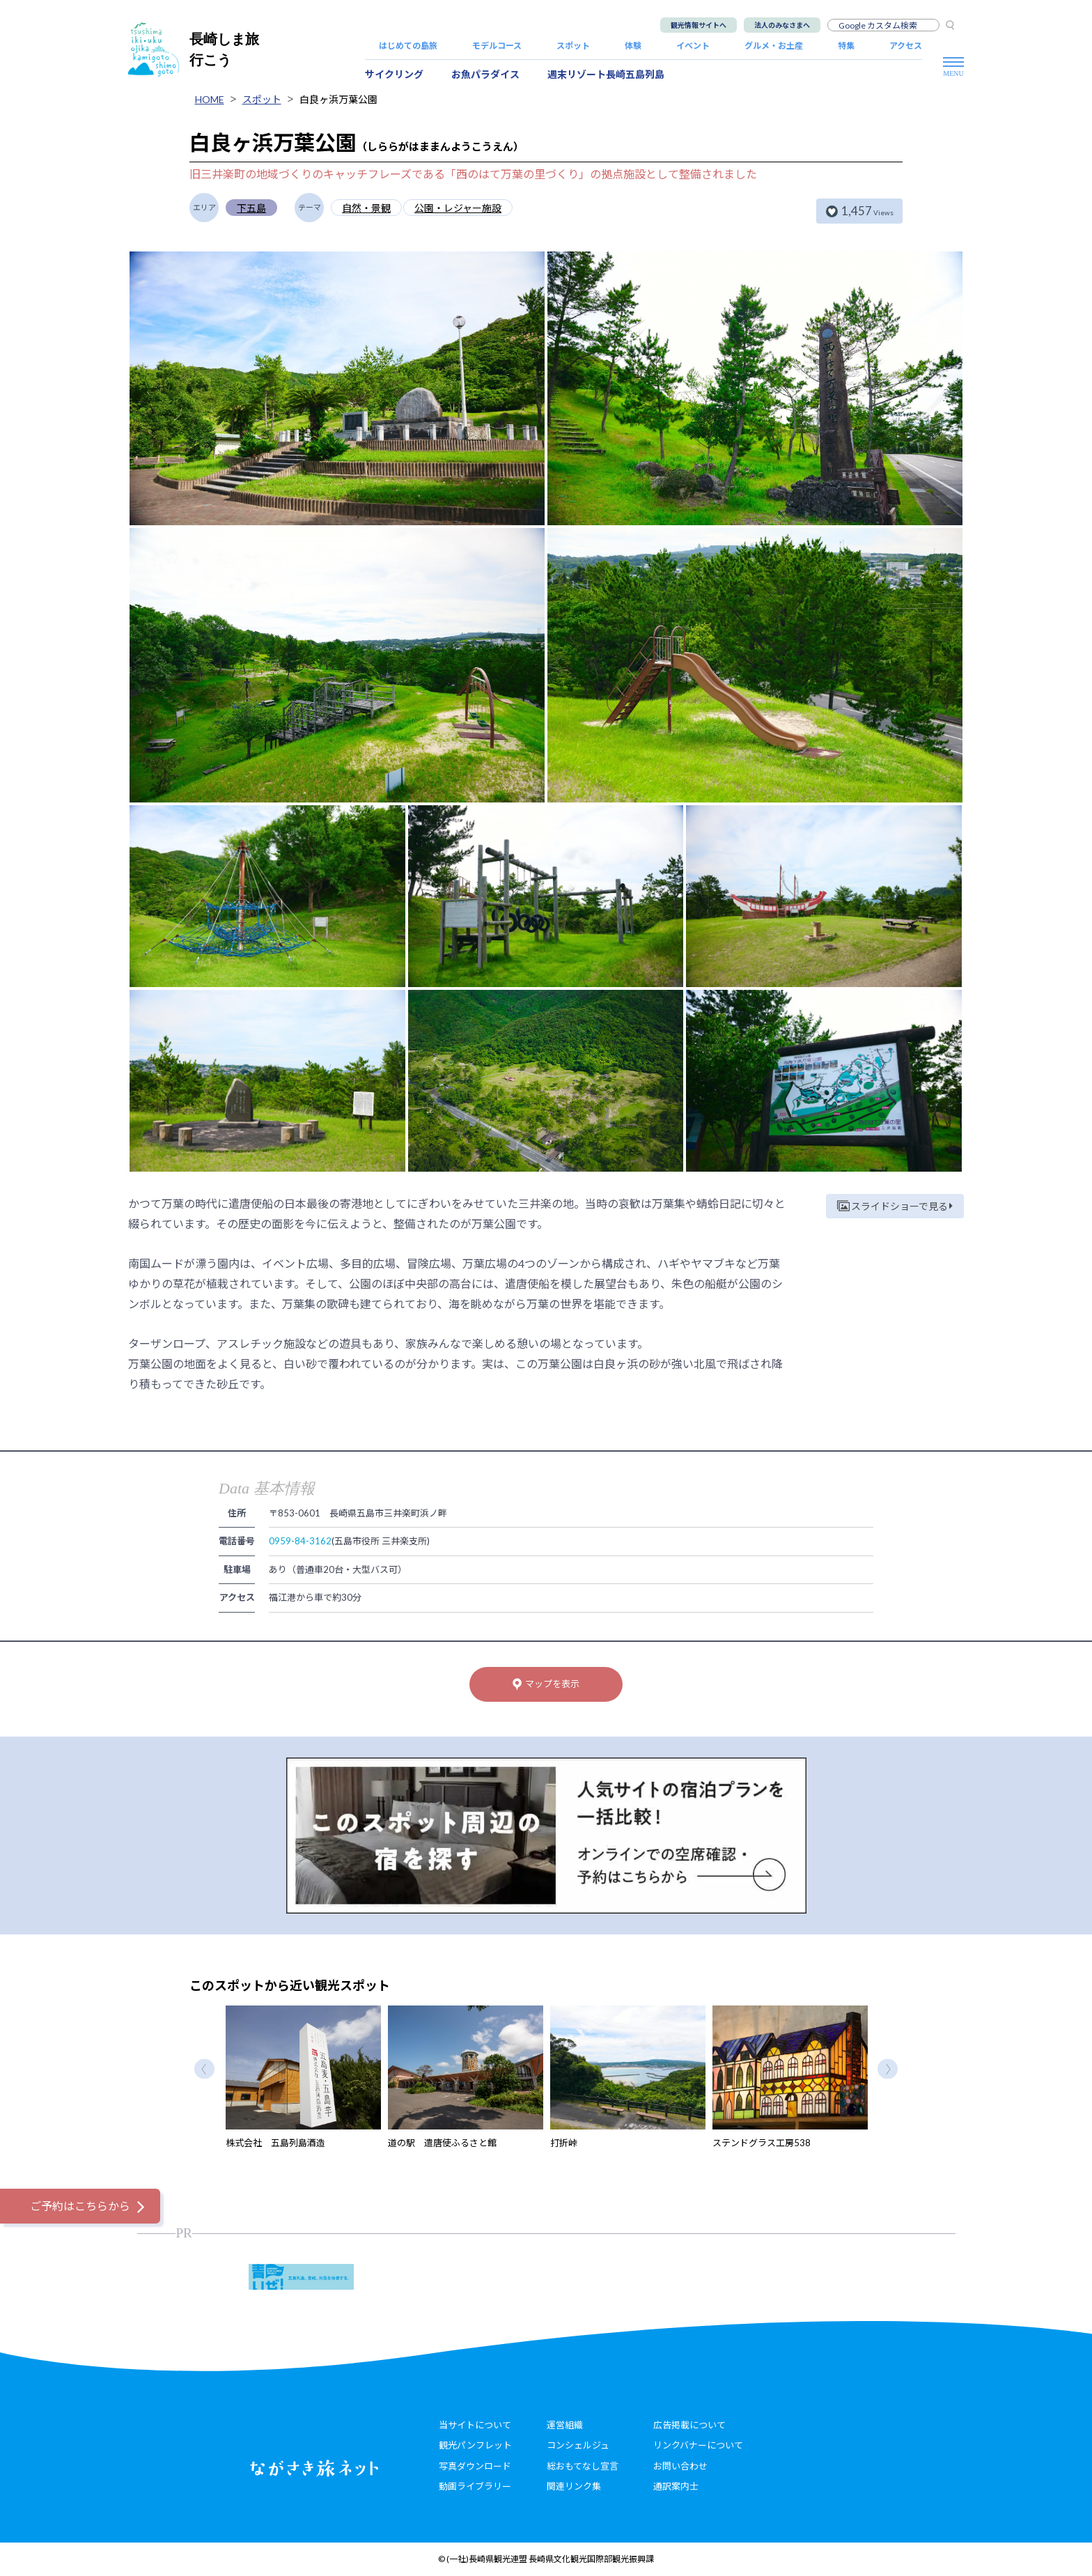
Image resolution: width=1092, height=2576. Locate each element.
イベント (693, 45)
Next (888, 2068)
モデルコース (497, 45)
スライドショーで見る (895, 1206)
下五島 (251, 208)
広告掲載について (689, 2424)
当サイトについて (475, 2424)
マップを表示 (546, 1684)
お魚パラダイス (485, 74)
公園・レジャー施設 (457, 208)
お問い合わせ (680, 2466)
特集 (846, 45)
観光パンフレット (475, 2445)
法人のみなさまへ (782, 25)
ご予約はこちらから (80, 2205)
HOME (209, 99)
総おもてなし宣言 (582, 2466)
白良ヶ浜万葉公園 (338, 99)
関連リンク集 (574, 2486)
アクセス (905, 45)
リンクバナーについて (698, 2445)
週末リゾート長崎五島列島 (605, 74)
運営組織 (565, 2424)
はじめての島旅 (408, 45)
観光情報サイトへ (698, 25)
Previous (204, 2068)
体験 (633, 45)
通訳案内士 (676, 2486)
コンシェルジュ (578, 2445)
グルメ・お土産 (773, 45)
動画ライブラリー (475, 2486)
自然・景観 (366, 208)
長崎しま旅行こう (193, 49)
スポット (573, 45)
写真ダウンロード (475, 2466)
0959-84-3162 (300, 1540)
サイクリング (394, 74)
